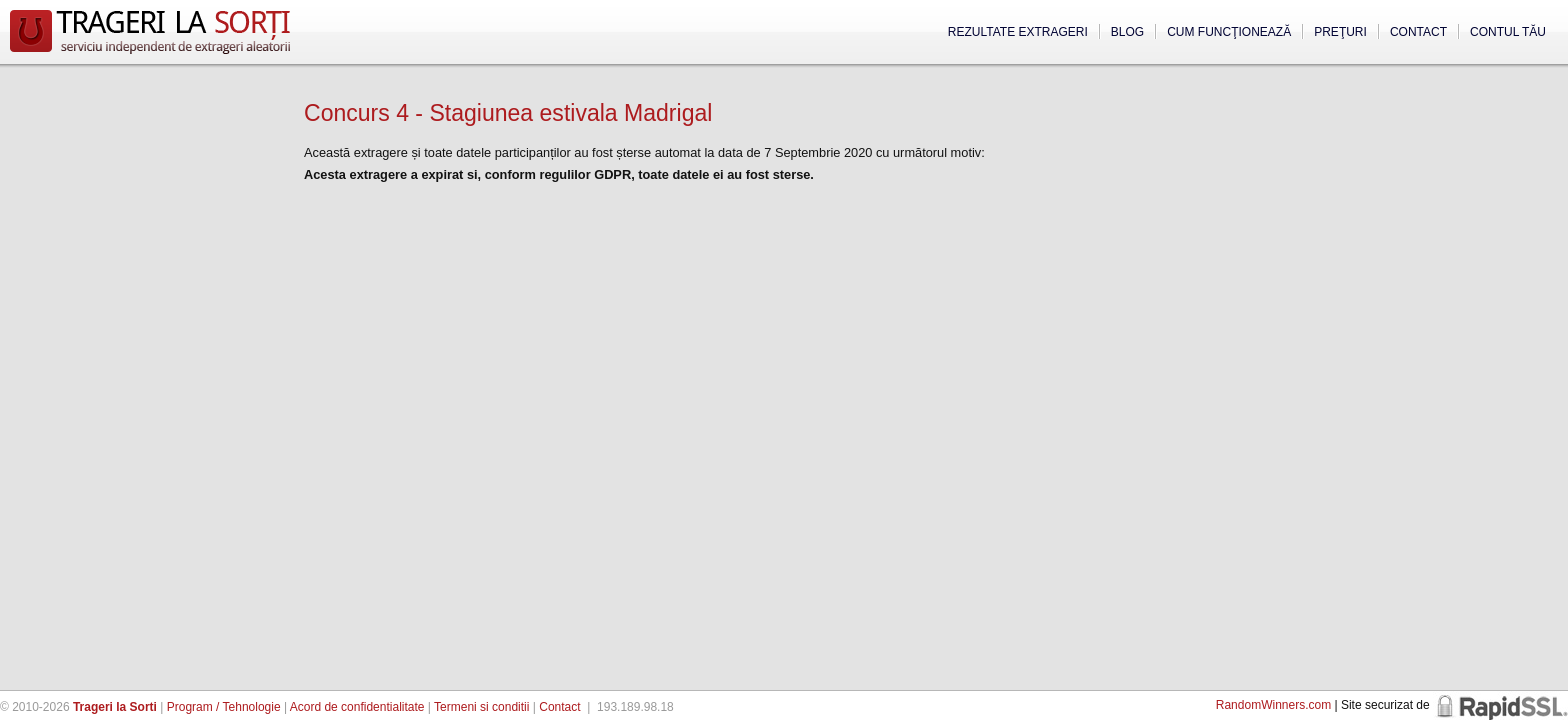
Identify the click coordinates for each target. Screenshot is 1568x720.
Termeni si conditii (481, 707)
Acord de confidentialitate (357, 707)
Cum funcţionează (1229, 32)
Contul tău (1508, 32)
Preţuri (1340, 32)
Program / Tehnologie (224, 707)
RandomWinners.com (1273, 705)
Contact (1418, 32)
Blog (1127, 32)
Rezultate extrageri (1018, 32)
